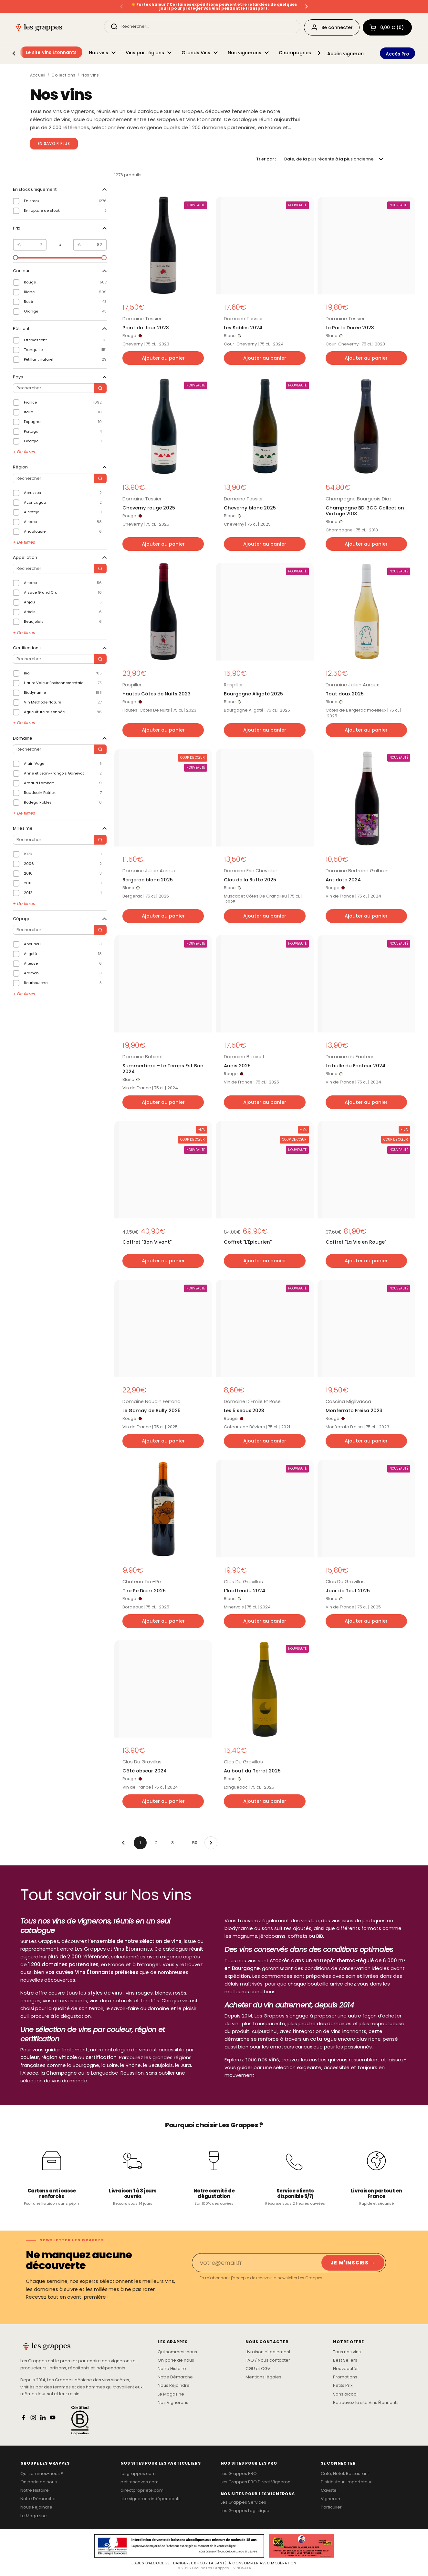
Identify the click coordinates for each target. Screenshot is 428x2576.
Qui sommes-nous (177, 2352)
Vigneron (330, 2499)
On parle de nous (176, 2360)
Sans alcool (345, 2394)
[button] (387, 27)
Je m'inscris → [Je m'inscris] (352, 2262)
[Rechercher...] (202, 26)
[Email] (256, 2262)
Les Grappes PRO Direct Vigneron (255, 2482)
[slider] (15, 257)
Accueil (38, 75)
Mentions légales (263, 2377)
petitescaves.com (139, 2482)
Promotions (345, 2377)
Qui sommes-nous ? (41, 2474)
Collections (63, 75)
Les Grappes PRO (239, 2474)
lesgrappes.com (138, 2474)
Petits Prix (342, 2385)
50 (196, 1841)
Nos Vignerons (173, 2403)
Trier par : (266, 159)
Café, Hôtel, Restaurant (345, 2474)
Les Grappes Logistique (245, 2511)
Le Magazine (171, 2394)
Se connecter (332, 27)
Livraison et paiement (267, 2352)
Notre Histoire (172, 2369)
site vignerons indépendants (150, 2499)
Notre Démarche (175, 2377)
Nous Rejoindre (174, 2385)
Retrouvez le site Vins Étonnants (366, 2403)
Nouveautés (346, 2369)
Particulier (331, 2507)
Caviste (329, 2490)
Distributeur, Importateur (346, 2482)
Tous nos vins (347, 2352)
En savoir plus (54, 143)
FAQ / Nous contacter (267, 2360)
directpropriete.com (141, 2490)
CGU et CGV (257, 2369)
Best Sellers (345, 2360)
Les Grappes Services (243, 2502)
